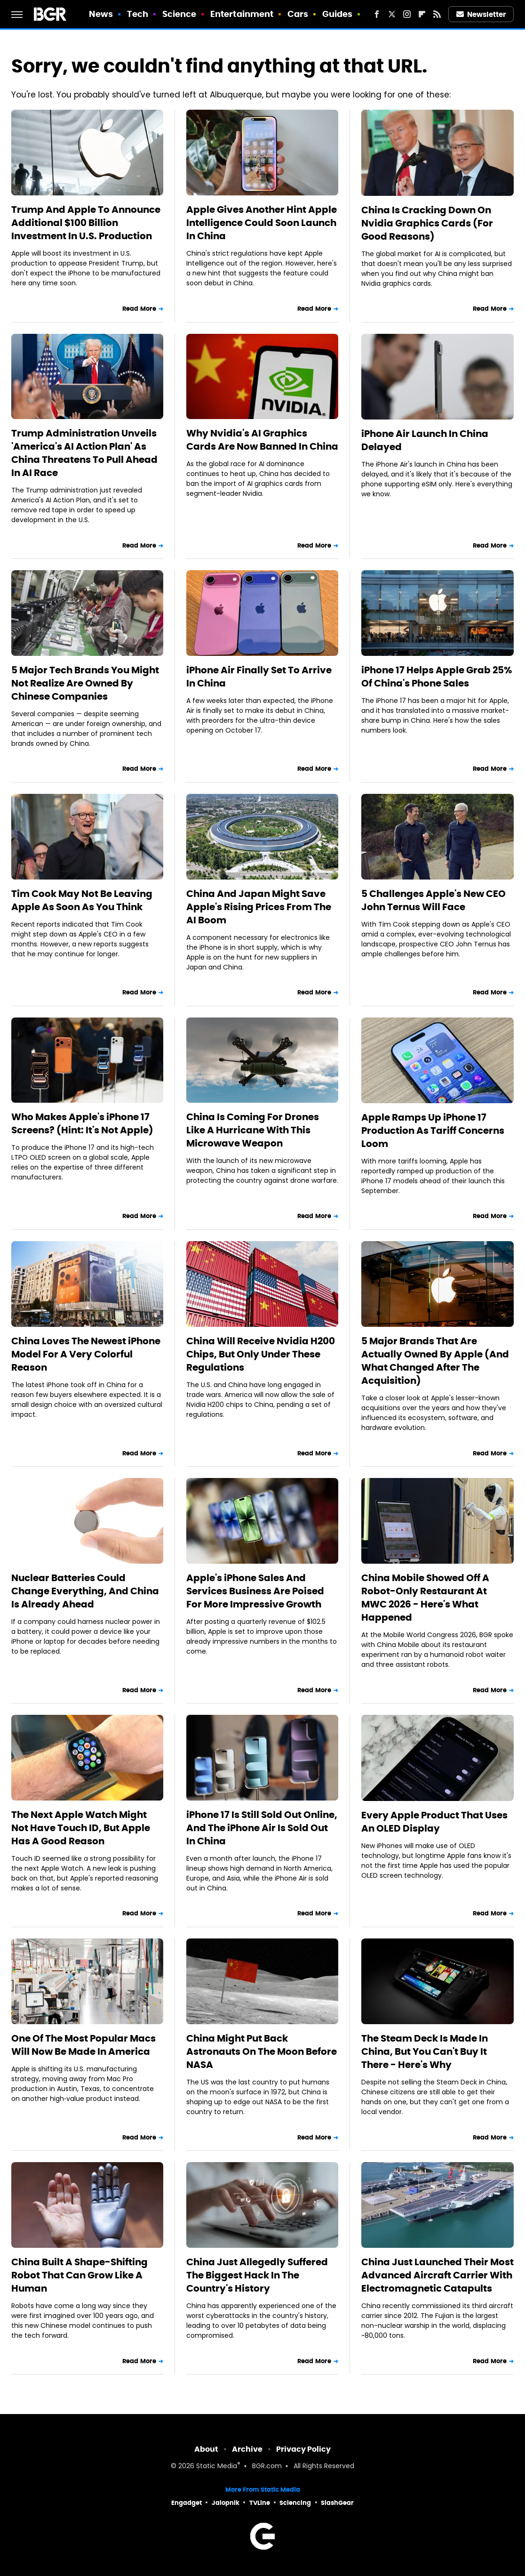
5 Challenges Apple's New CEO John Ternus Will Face (433, 900)
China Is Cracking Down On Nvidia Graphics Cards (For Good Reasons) (427, 223)
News (101, 13)
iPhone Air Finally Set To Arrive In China (259, 676)
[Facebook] (377, 14)
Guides (337, 13)
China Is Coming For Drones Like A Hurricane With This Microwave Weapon (252, 1130)
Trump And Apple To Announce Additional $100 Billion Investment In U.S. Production (85, 222)
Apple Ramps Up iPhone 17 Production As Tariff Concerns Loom (432, 1130)
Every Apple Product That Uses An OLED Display (434, 1821)
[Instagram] (407, 14)
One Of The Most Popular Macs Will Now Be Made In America (83, 2045)
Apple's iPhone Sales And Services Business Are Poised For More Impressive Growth (255, 1591)
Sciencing (295, 2503)
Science (179, 13)
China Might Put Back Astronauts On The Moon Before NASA (261, 2051)
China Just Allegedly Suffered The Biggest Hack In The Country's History (257, 2275)
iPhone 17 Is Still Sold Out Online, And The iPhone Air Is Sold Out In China (261, 1828)
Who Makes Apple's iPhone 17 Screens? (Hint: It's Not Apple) (82, 1123)
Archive (247, 2449)
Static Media (216, 2466)
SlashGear (337, 2503)
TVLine (259, 2503)
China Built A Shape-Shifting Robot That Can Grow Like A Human (79, 2275)
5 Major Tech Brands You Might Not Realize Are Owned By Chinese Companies (85, 683)
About (206, 2449)
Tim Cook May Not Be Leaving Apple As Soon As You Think (81, 900)
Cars (297, 13)
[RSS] (437, 14)
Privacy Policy (303, 2449)
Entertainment (241, 13)
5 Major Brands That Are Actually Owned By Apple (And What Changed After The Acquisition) (435, 1361)
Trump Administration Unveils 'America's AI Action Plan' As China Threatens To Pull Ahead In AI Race (84, 453)
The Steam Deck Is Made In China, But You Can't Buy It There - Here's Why (424, 2051)
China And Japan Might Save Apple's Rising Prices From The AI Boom (258, 907)
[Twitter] (392, 14)
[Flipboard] (422, 14)
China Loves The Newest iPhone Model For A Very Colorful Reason (85, 1354)
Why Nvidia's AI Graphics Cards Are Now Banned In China (262, 439)
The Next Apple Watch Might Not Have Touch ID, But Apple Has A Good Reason (80, 1828)
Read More (139, 309)
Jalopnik (225, 2503)
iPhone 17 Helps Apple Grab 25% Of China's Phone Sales (436, 676)
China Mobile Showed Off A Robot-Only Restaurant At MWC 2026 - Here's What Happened (425, 1597)
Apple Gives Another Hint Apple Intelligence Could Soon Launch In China (261, 222)
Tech (137, 13)
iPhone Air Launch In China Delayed (424, 440)
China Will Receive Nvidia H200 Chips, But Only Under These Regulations (260, 1354)
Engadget (186, 2503)
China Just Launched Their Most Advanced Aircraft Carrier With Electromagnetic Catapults (437, 2275)
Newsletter (481, 14)
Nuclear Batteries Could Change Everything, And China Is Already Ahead (85, 1591)
